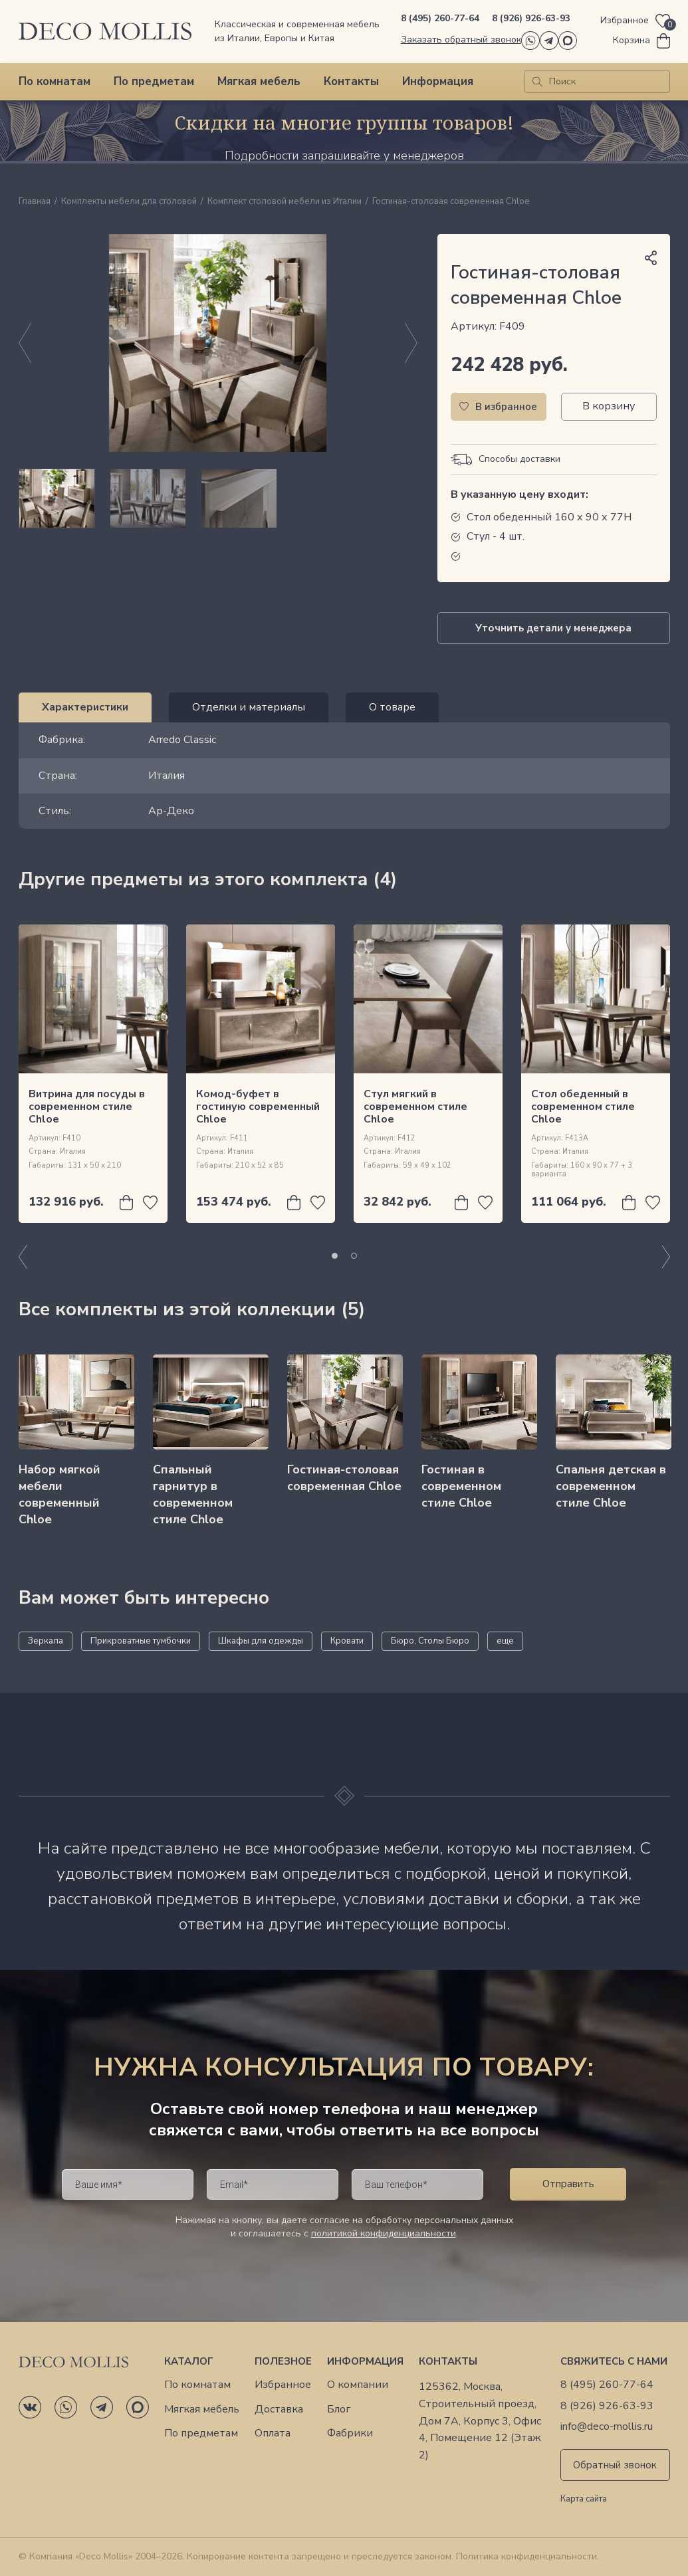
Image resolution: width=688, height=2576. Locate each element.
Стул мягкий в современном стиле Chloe (415, 1107)
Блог (338, 2409)
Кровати (347, 1641)
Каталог (188, 2361)
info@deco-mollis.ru (606, 2426)
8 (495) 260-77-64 (440, 18)
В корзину (608, 406)
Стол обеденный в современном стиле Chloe (583, 1107)
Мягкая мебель (258, 81)
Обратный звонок (615, 2465)
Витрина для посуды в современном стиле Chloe (87, 1107)
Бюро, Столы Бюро (430, 1641)
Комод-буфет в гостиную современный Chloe (258, 1107)
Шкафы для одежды (260, 1641)
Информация (437, 81)
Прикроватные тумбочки (140, 1641)
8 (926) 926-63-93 (531, 18)
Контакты (351, 81)
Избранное (283, 2385)
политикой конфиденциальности (383, 2233)
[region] (218, 498)
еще (505, 1641)
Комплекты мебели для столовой (129, 202)
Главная (35, 202)
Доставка (279, 2409)
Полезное (283, 2361)
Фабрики (350, 2433)
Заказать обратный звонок (461, 39)
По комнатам (54, 81)
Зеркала (45, 1641)
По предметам (154, 81)
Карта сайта (583, 2499)
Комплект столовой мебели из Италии (284, 202)
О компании (357, 2385)
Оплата (272, 2433)
